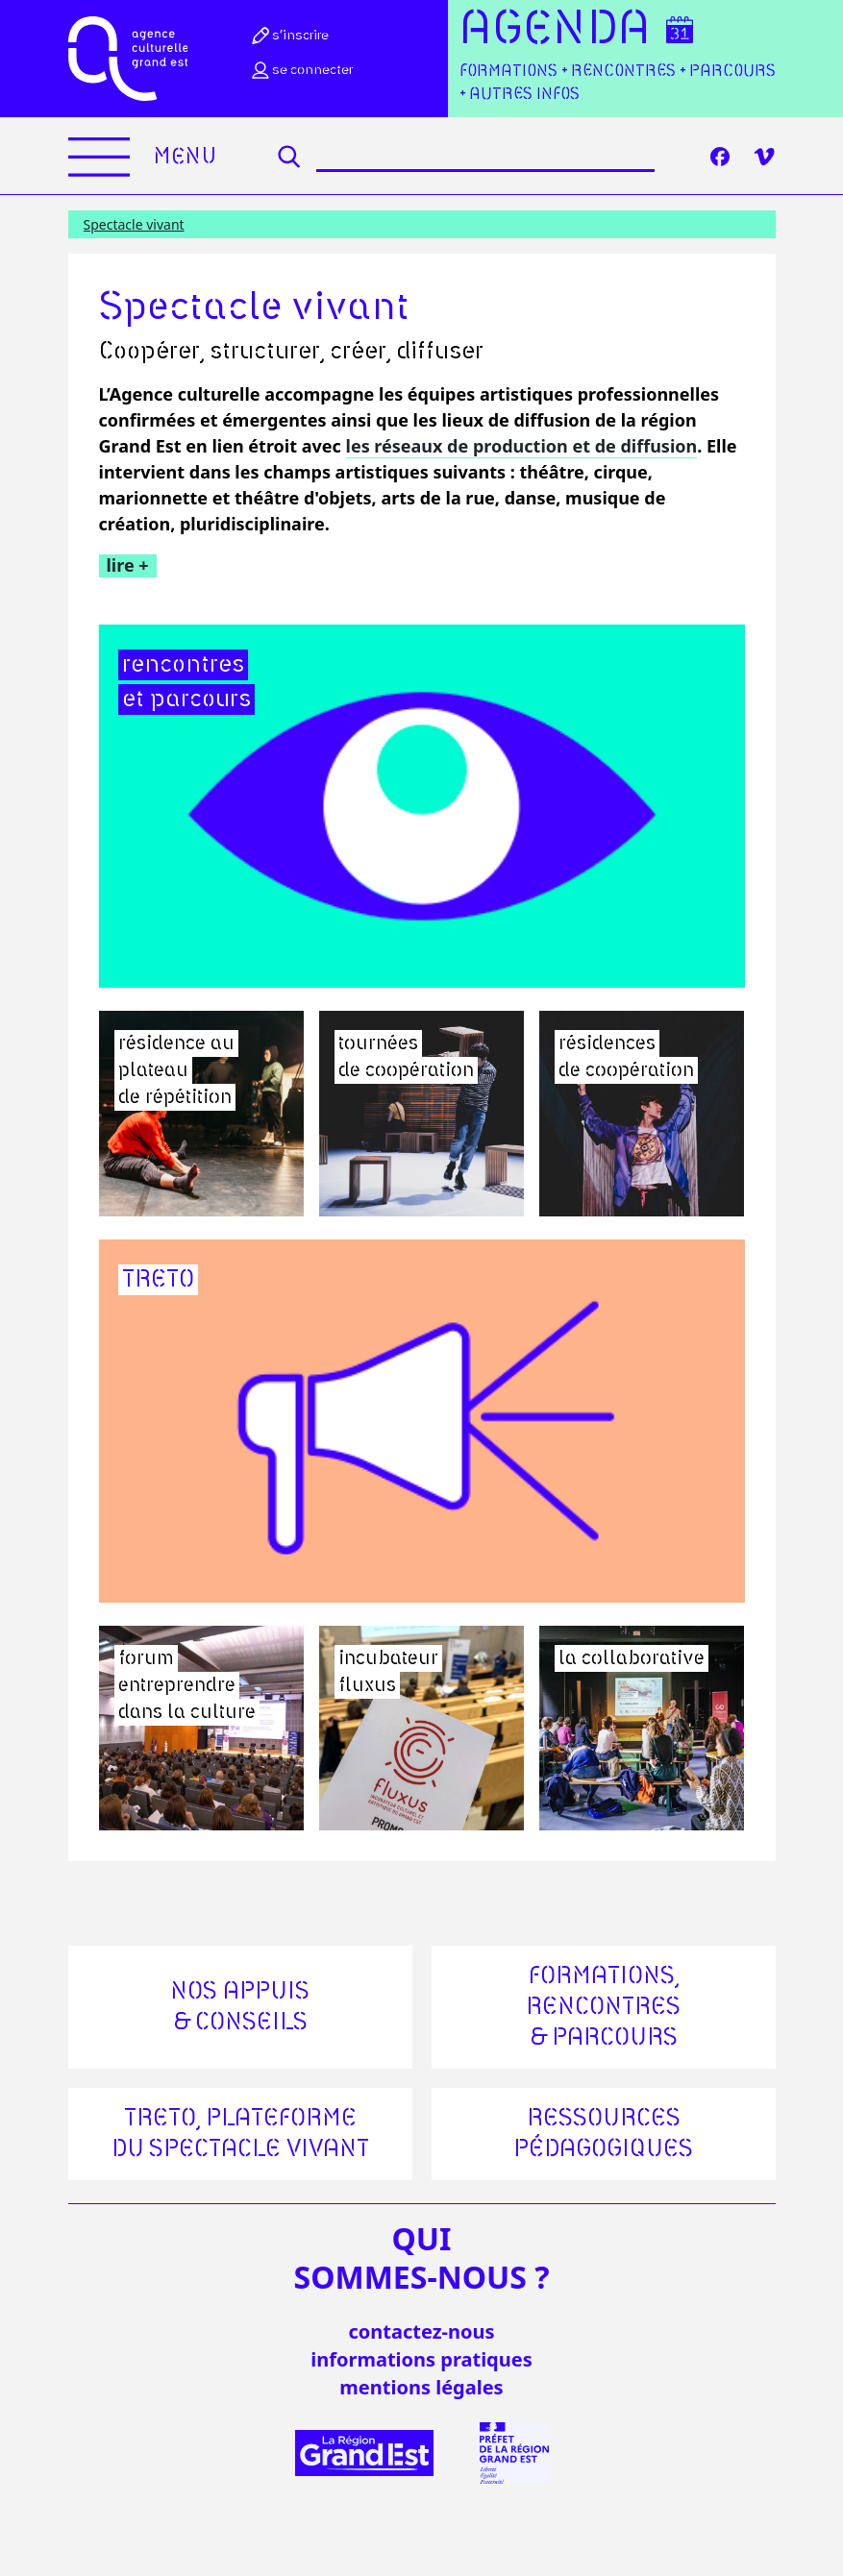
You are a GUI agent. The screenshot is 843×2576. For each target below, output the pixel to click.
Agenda (555, 30)
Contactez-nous (421, 2331)
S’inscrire (288, 35)
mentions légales (421, 2387)
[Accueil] (128, 58)
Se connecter (301, 70)
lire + (128, 565)
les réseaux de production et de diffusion (522, 445)
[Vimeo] (764, 156)
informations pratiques (421, 2359)
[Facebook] (720, 156)
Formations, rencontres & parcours (603, 2007)
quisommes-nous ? (422, 2258)
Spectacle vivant (134, 224)
